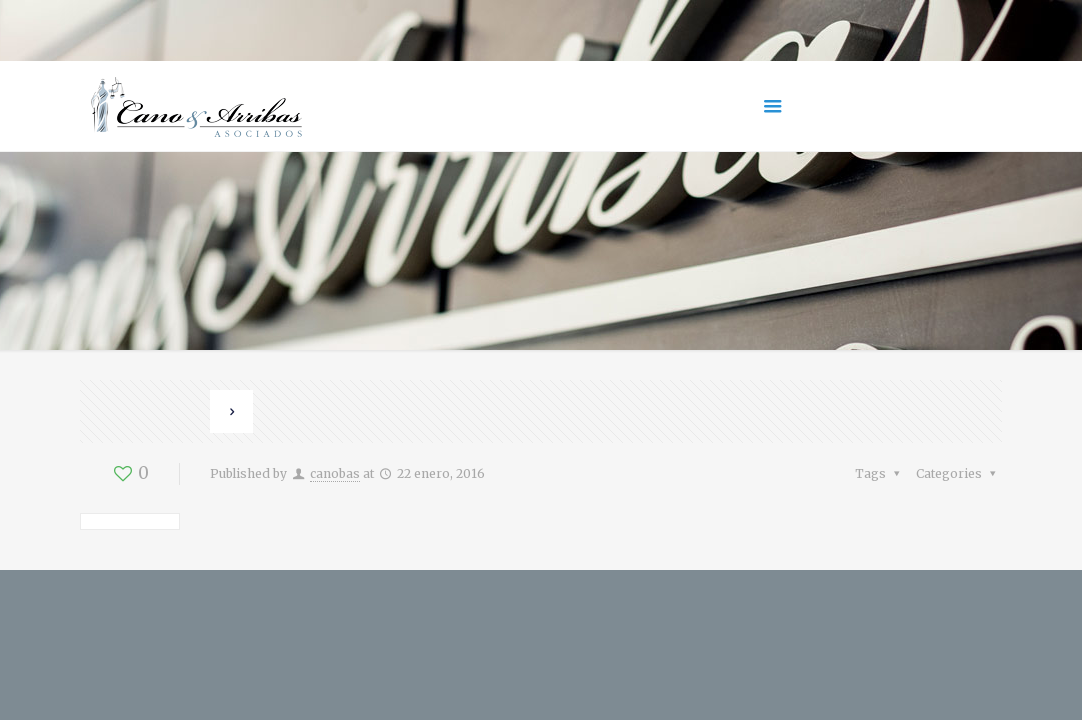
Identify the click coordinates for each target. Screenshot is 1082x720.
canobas (335, 473)
